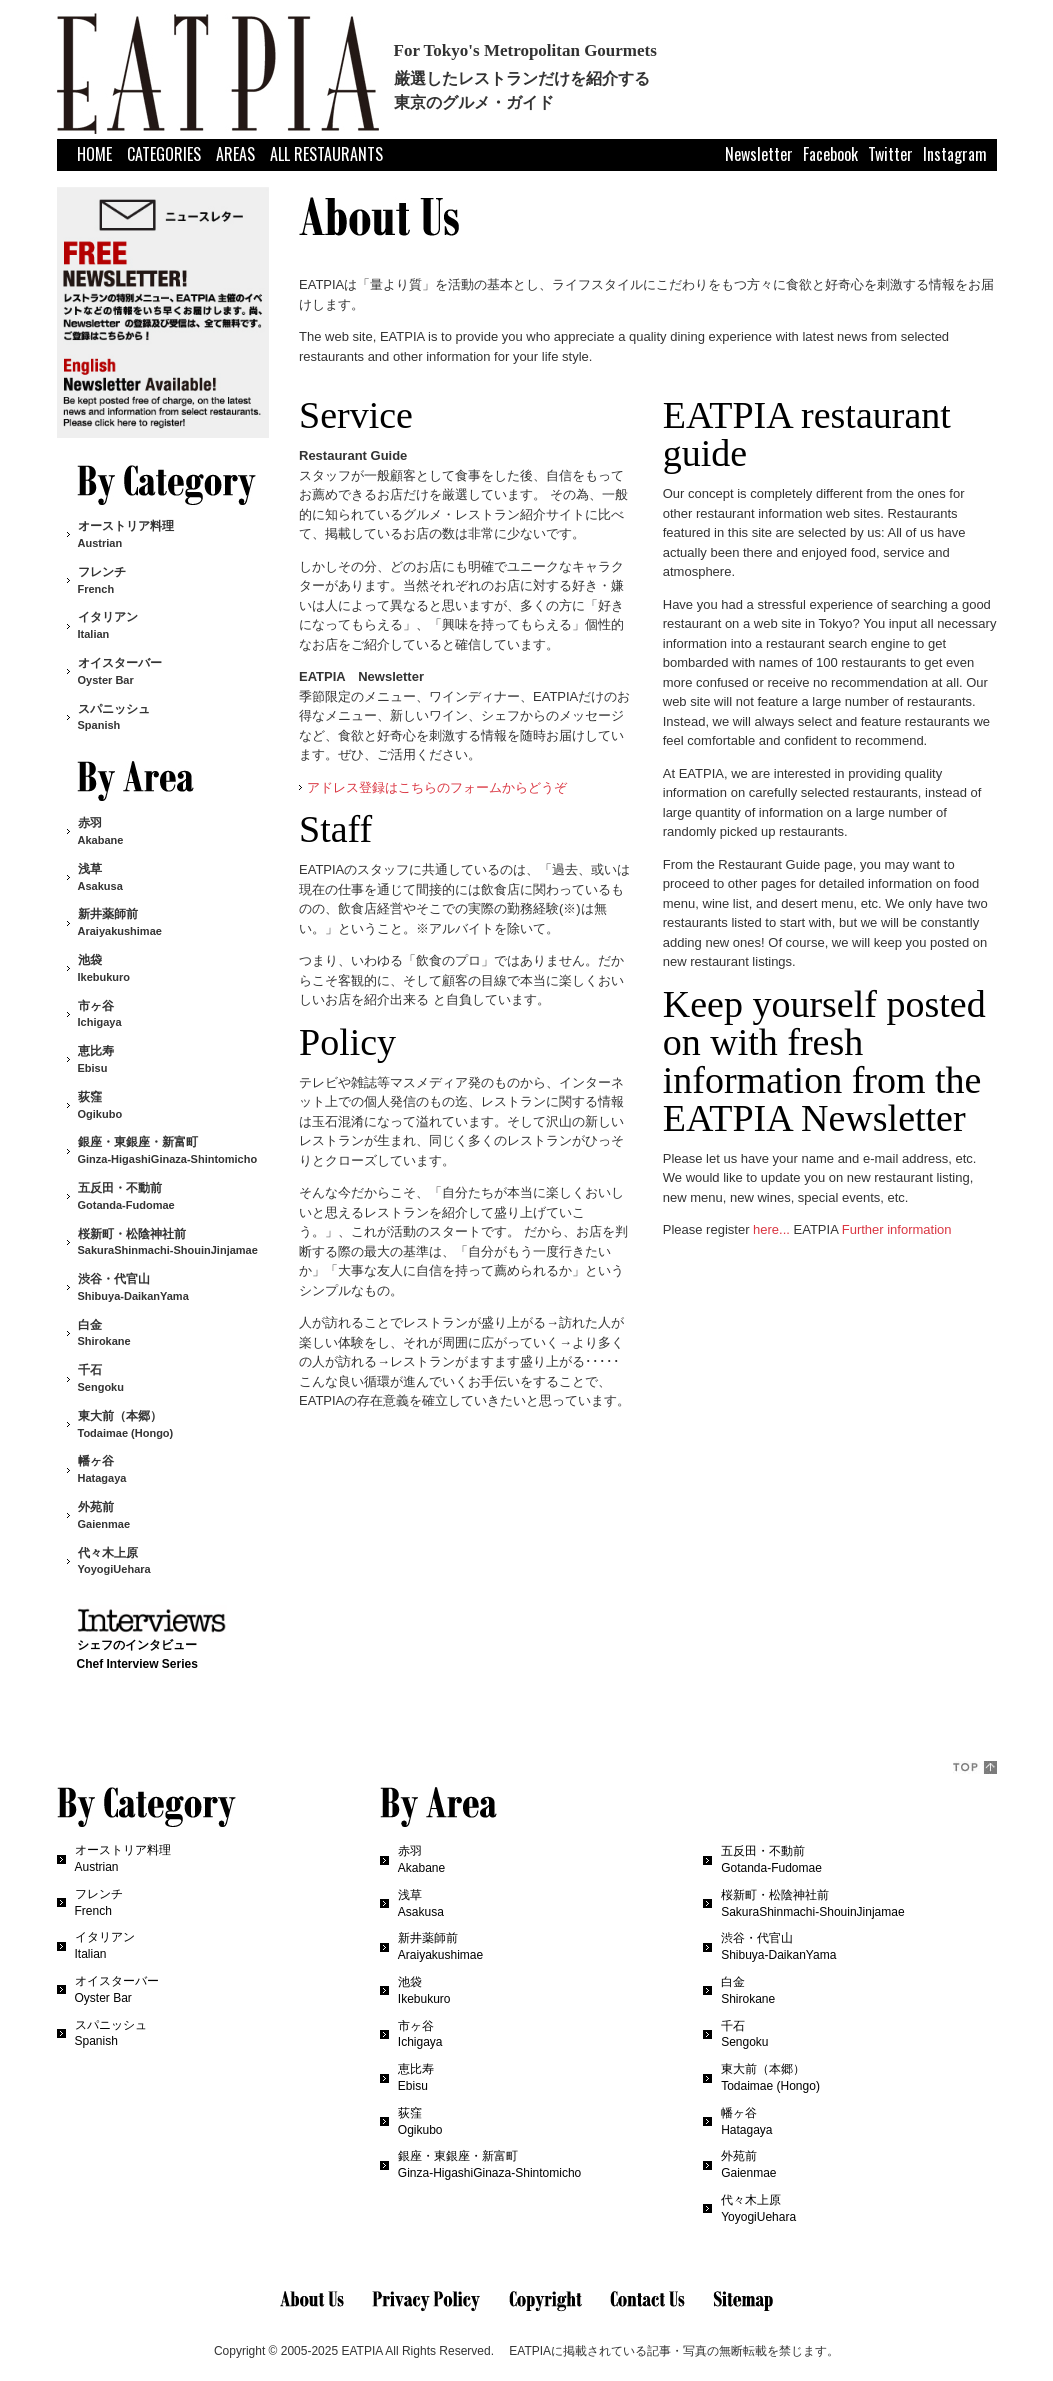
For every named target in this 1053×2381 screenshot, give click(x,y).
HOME (94, 154)
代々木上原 (114, 1561)
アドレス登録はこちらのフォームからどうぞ (437, 787)
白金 (104, 1333)
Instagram (955, 153)
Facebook (830, 153)
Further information (897, 1229)
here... (771, 1229)
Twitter (890, 153)
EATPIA (361, 2351)
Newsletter (759, 153)
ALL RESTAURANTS (326, 154)
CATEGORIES (164, 154)
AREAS (235, 154)
